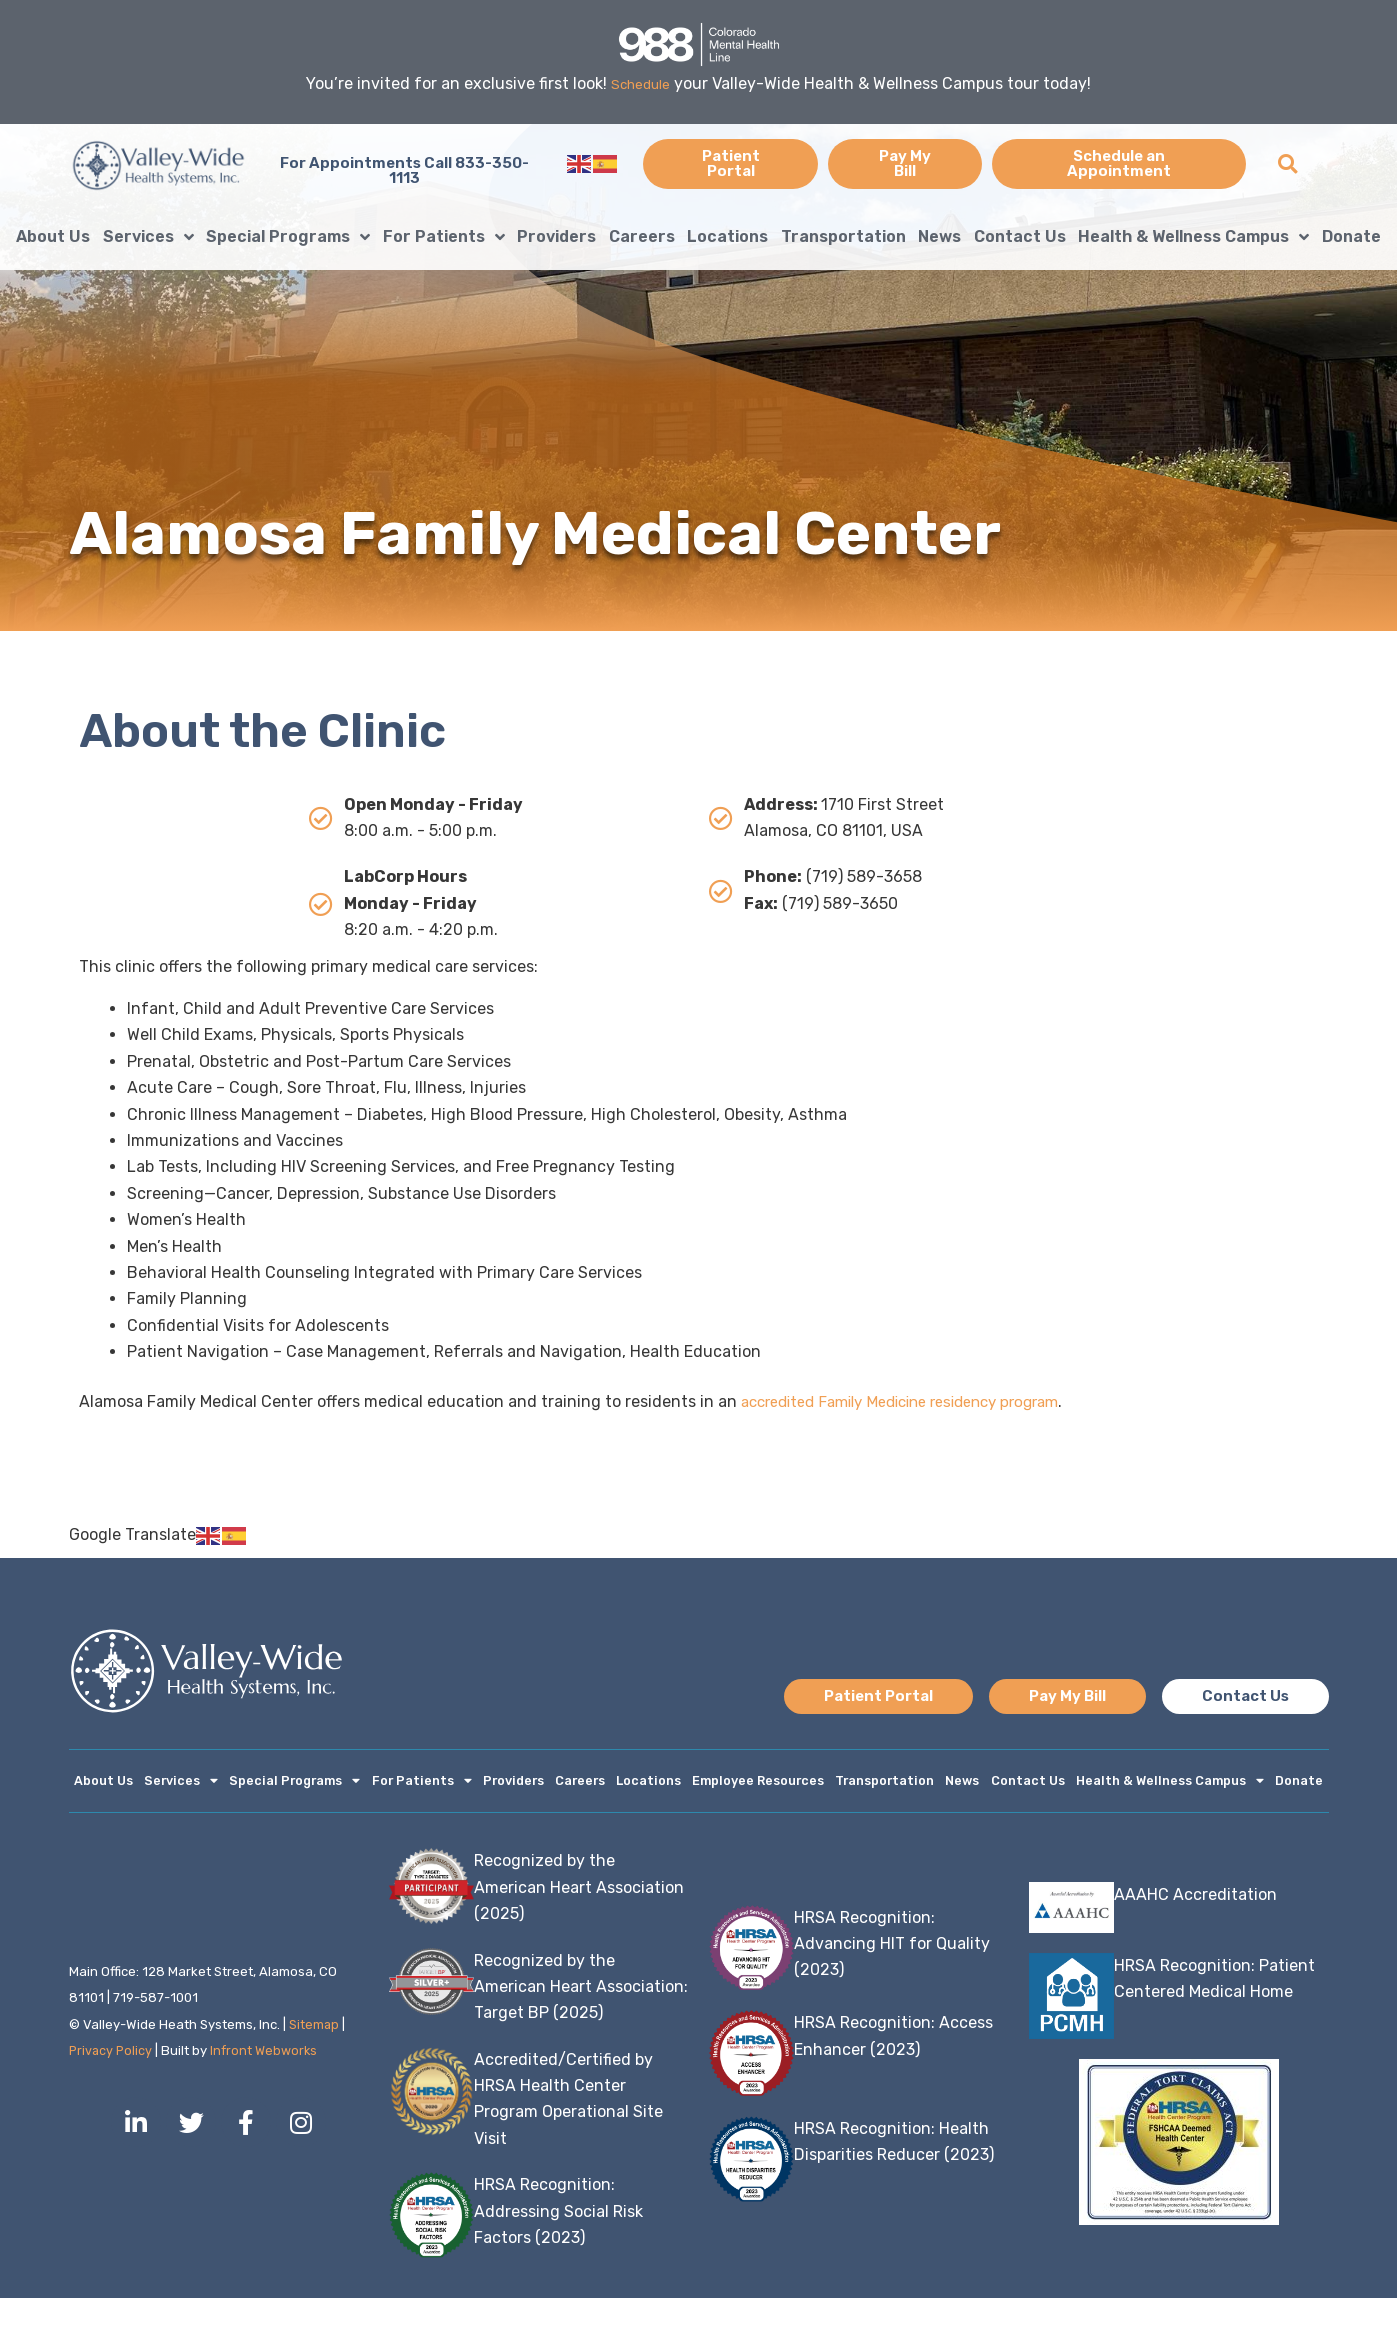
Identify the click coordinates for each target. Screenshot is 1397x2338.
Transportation (843, 236)
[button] (1287, 163)
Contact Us (1020, 236)
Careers (642, 236)
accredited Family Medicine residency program (916, 1401)
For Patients (444, 237)
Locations (727, 236)
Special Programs (288, 237)
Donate (1351, 236)
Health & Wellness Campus (1193, 237)
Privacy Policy (112, 2090)
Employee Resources (793, 1782)
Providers (556, 236)
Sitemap (314, 2064)
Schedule (640, 83)
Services (148, 237)
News (939, 236)
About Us (53, 236)
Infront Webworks (268, 2090)
